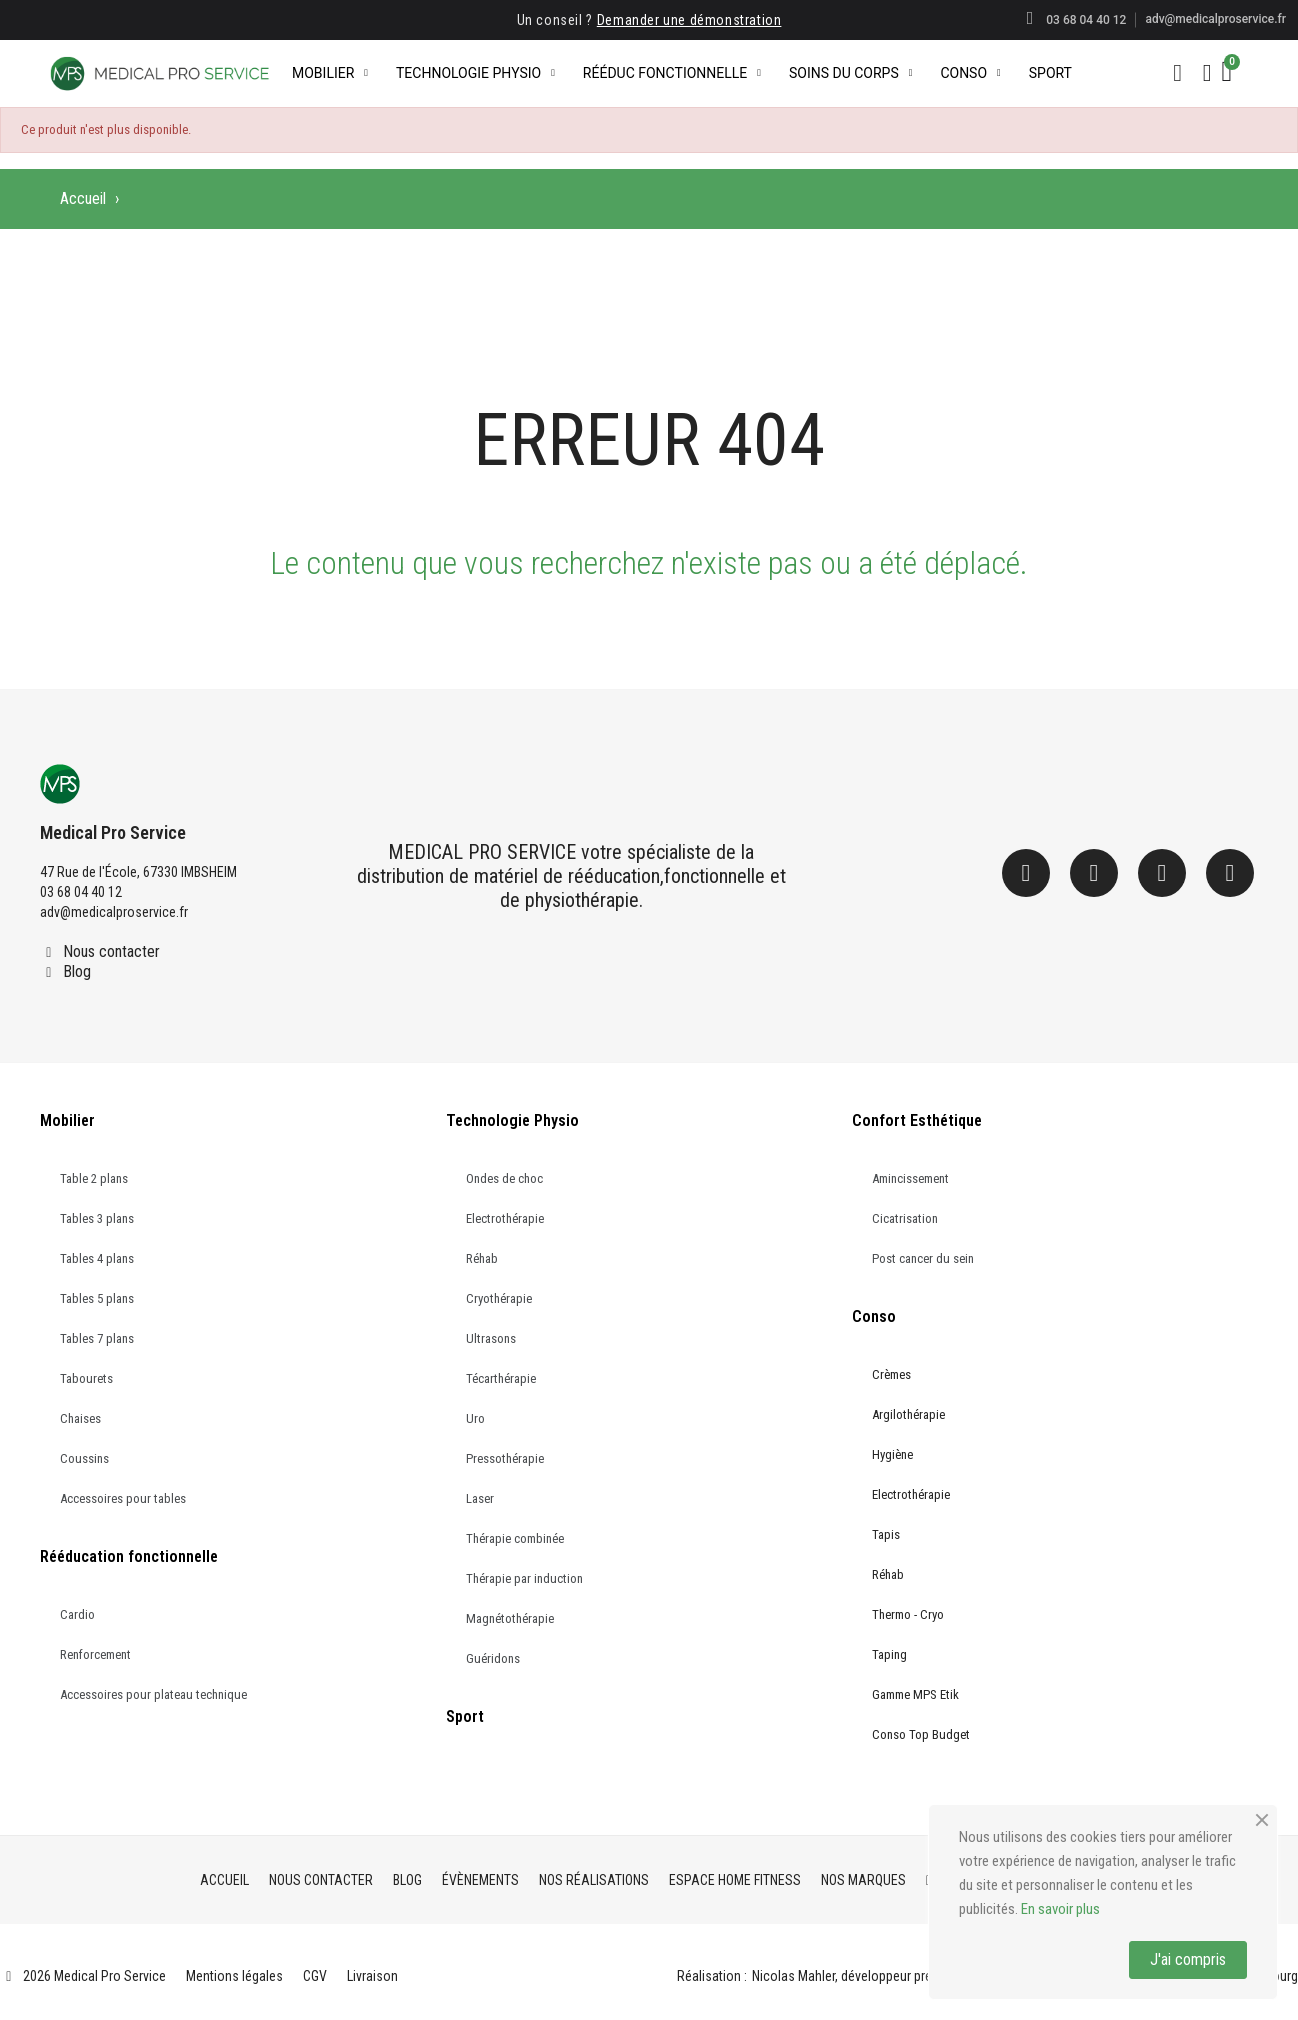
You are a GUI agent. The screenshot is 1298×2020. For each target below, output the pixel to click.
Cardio (77, 1614)
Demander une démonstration (689, 20)
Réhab (482, 1258)
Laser (480, 1498)
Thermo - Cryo (908, 1614)
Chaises (80, 1418)
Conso (970, 73)
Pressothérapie (505, 1458)
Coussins (84, 1458)
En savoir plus (1060, 1909)
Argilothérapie (908, 1414)
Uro (475, 1418)
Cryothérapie (499, 1298)
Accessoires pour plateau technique (153, 1694)
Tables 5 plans (97, 1298)
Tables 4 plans (97, 1258)
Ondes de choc (504, 1178)
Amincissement (910, 1178)
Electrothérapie (505, 1218)
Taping (889, 1654)
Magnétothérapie (510, 1618)
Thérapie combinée (515, 1538)
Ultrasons (491, 1338)
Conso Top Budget (921, 1734)
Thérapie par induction (524, 1578)
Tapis (886, 1534)
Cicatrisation (905, 1218)
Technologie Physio (475, 73)
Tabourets (86, 1378)
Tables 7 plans (97, 1338)
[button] (1178, 73)
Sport (1050, 73)
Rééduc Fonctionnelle (672, 73)
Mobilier (330, 73)
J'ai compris (1188, 1959)
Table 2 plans (94, 1178)
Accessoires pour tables (123, 1498)
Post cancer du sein (923, 1258)
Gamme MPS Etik (915, 1694)
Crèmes (891, 1374)
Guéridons (493, 1658)
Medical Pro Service (113, 832)
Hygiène (892, 1454)
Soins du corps (850, 73)
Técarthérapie (501, 1378)
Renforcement (95, 1654)
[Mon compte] (1207, 73)
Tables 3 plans (97, 1218)
